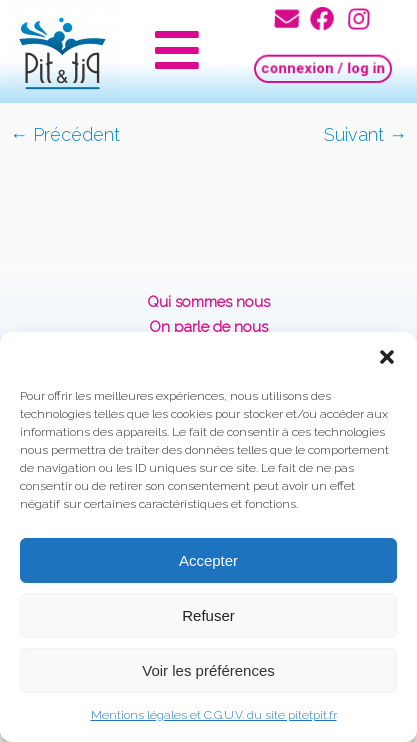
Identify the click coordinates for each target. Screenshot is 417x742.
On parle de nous (208, 327)
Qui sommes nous (208, 302)
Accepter (208, 560)
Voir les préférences (208, 670)
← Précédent (65, 134)
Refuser (208, 615)
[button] (387, 357)
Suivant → (365, 134)
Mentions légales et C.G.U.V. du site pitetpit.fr (214, 715)
